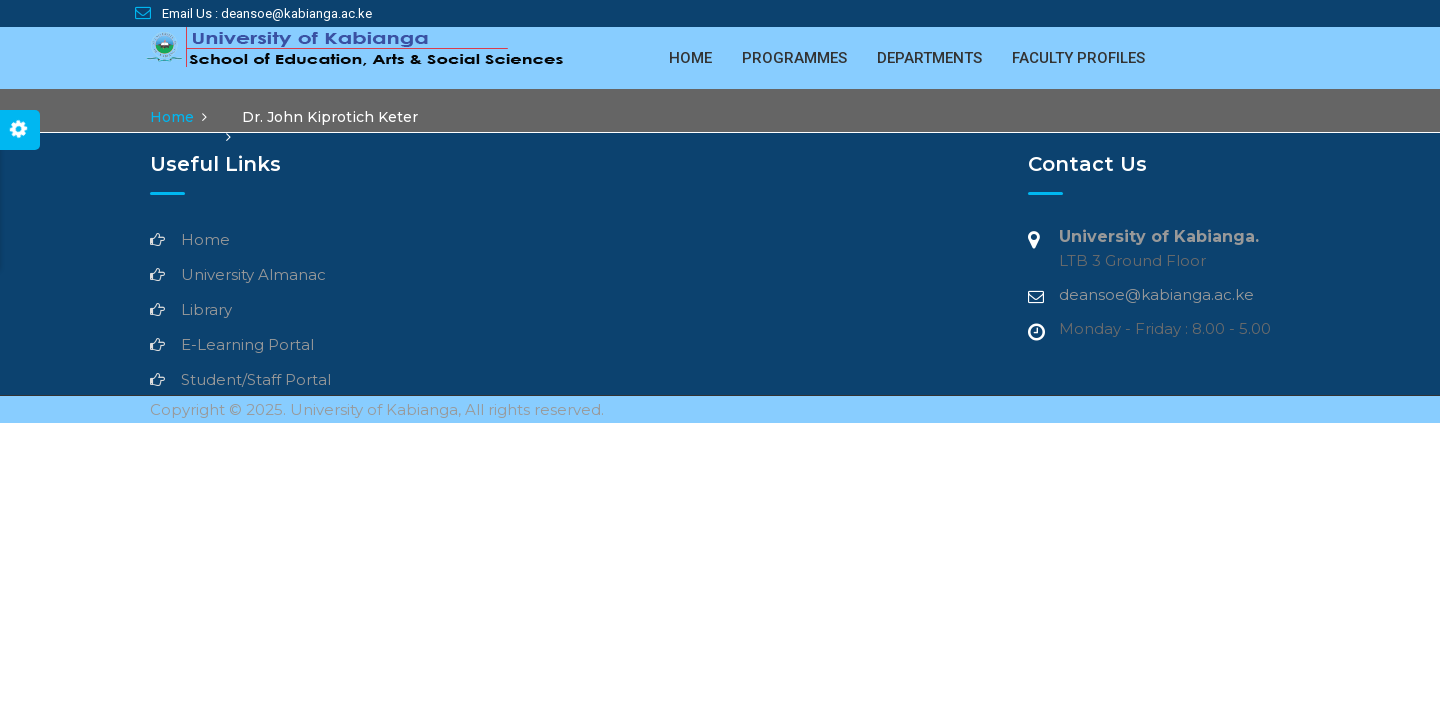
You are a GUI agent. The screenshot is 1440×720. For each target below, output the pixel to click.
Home (690, 58)
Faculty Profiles (1078, 58)
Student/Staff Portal (256, 379)
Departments (929, 58)
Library (206, 309)
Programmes (794, 58)
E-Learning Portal (247, 344)
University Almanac (253, 274)
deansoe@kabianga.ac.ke (1156, 294)
